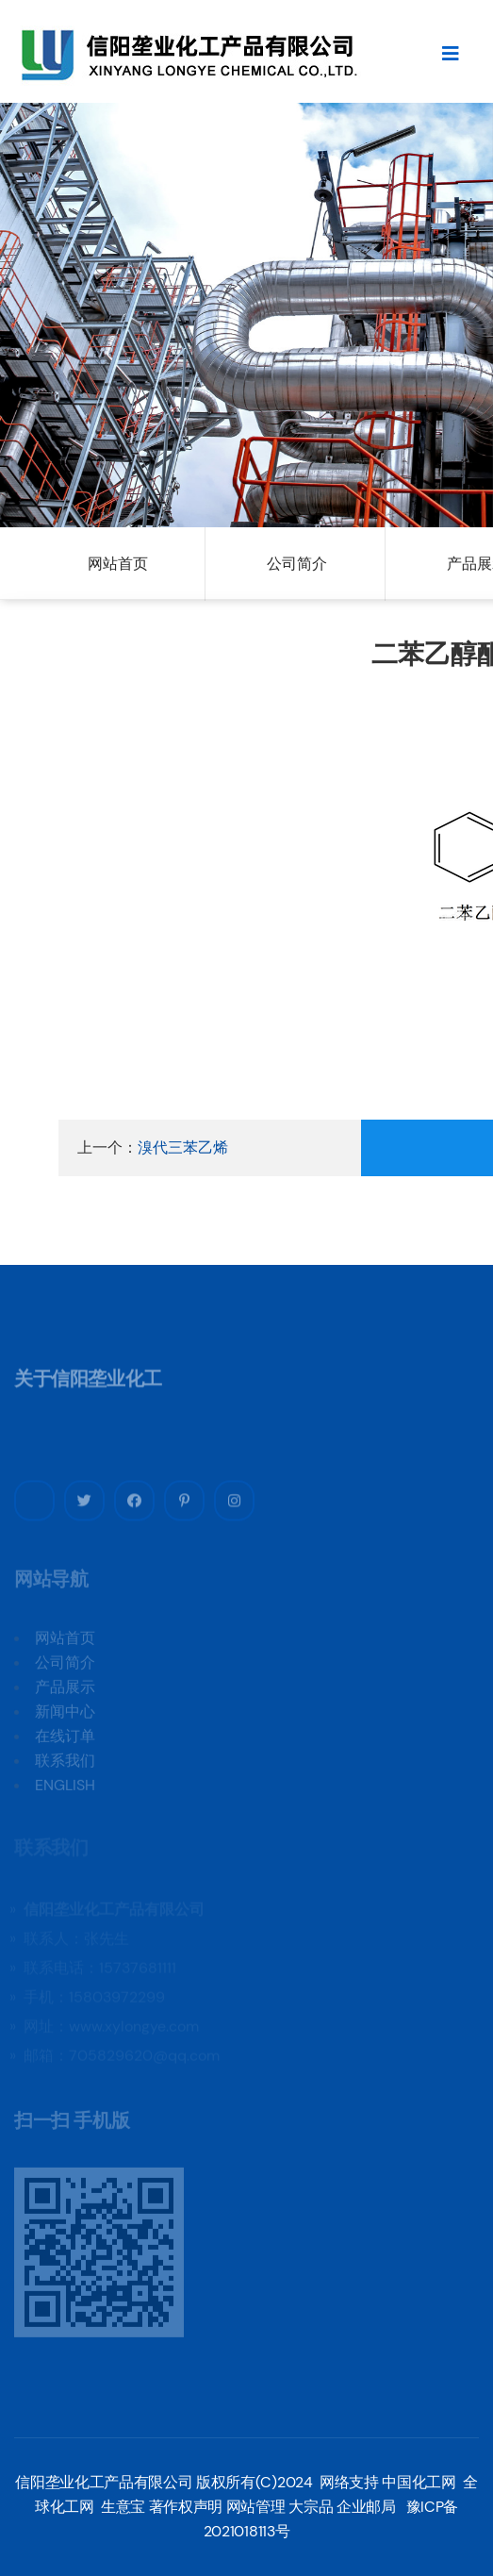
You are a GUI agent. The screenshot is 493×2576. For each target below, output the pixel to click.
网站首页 (118, 563)
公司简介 (297, 563)
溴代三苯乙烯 (183, 1147)
